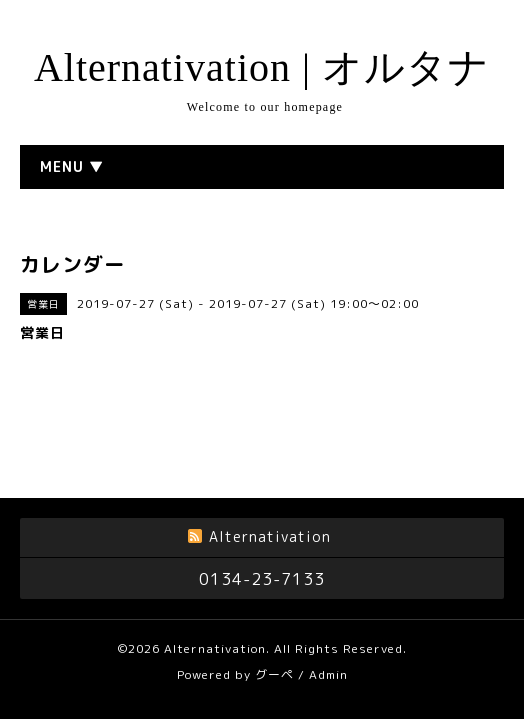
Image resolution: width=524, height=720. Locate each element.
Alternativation (215, 640)
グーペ (274, 666)
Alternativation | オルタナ (262, 67)
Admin (328, 666)
